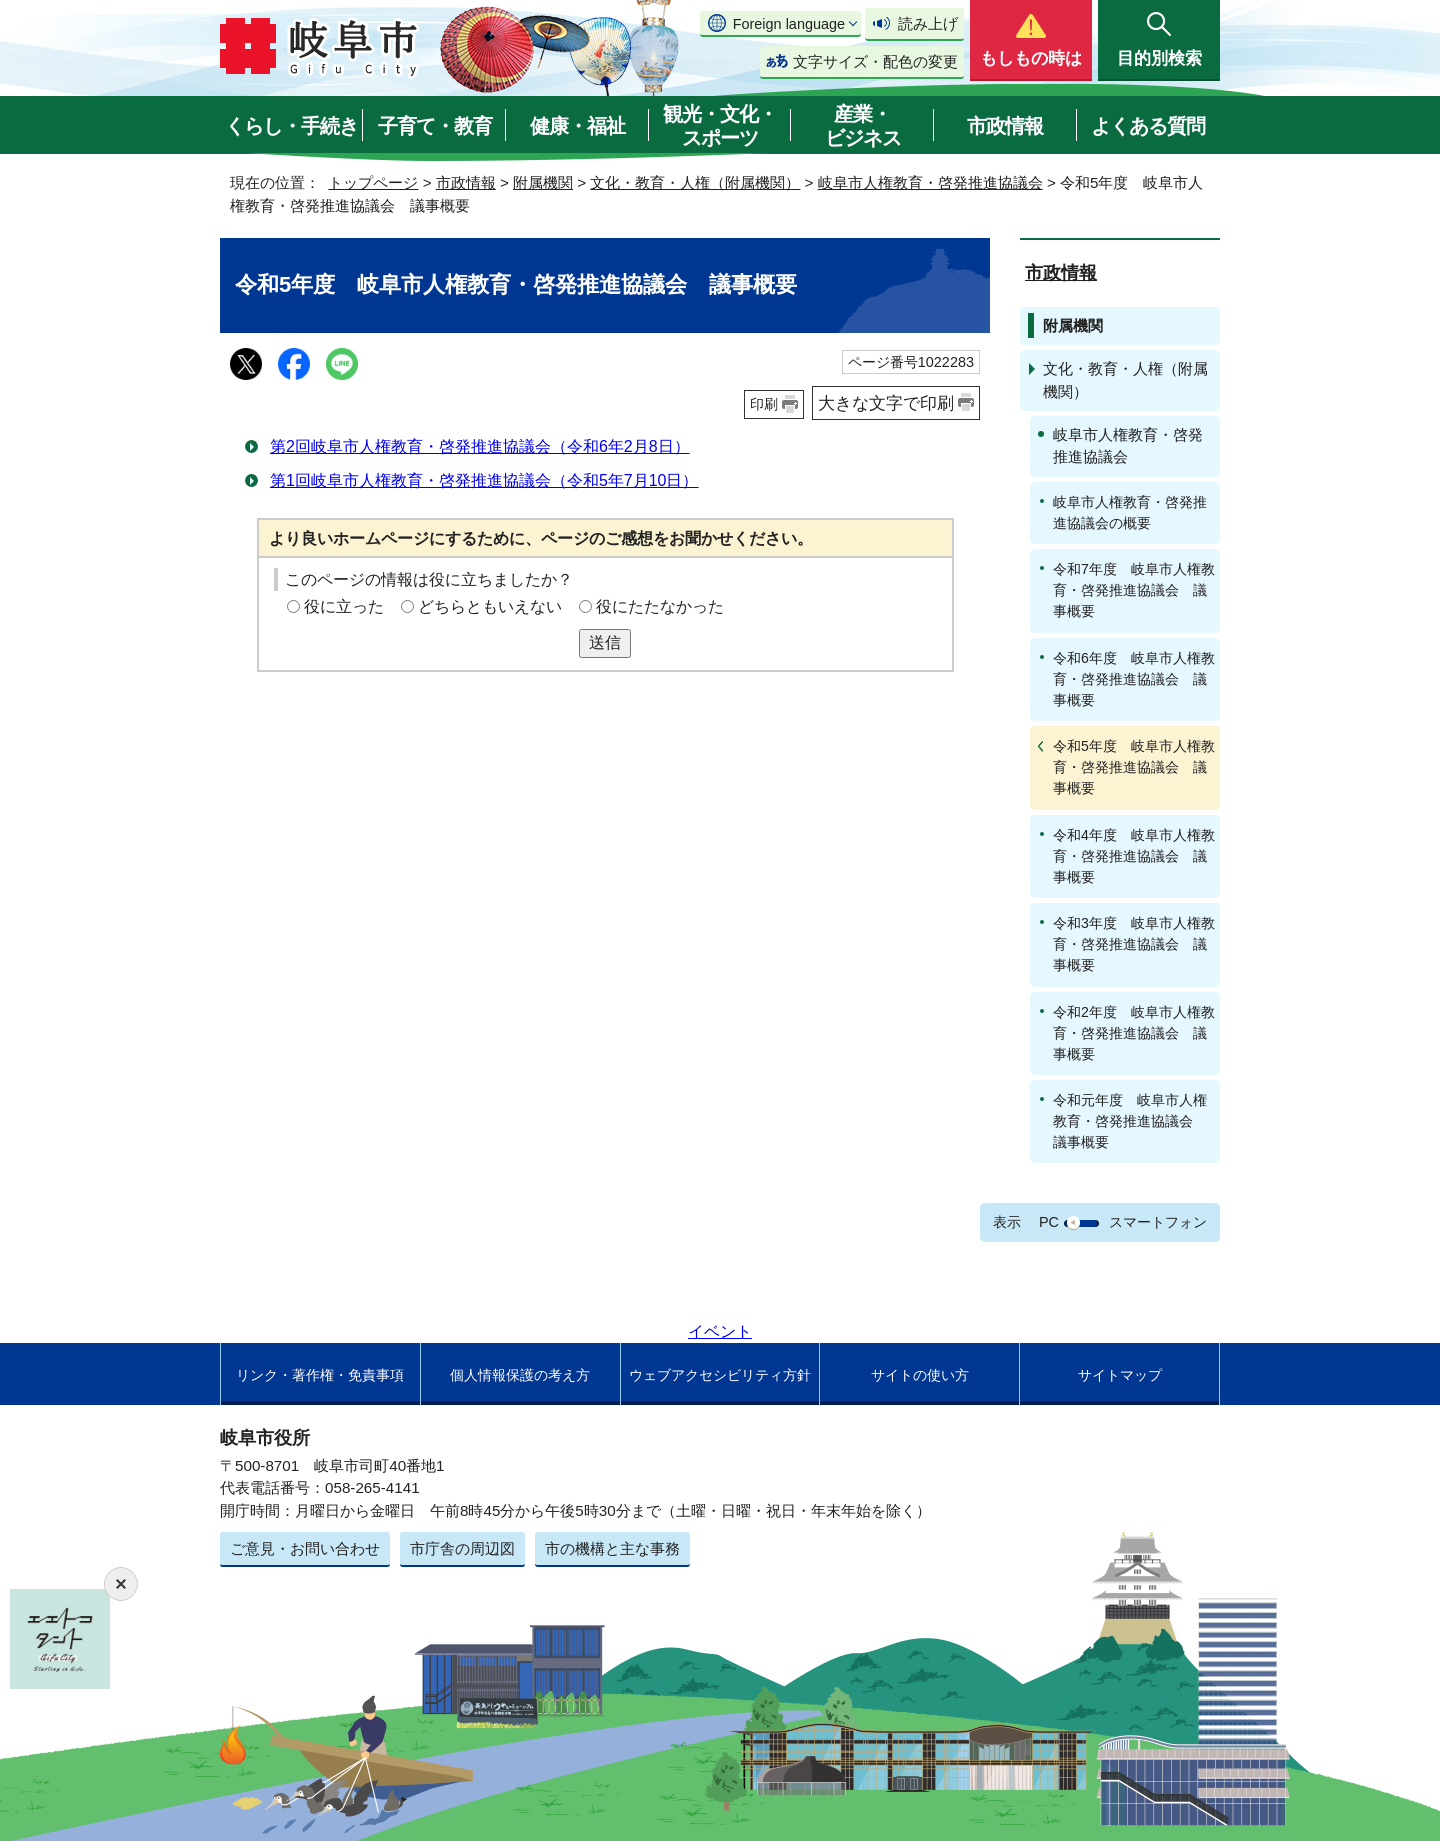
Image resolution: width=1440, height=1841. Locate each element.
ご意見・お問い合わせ (305, 1548)
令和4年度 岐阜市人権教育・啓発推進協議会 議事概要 (1134, 856)
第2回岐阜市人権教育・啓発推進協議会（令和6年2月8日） (480, 446)
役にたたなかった (660, 606)
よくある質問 (1148, 126)
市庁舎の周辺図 (462, 1548)
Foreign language (789, 24)
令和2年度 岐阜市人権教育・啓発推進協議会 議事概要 (1134, 1033)
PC (1049, 1222)
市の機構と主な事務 (612, 1548)
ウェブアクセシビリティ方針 (720, 1375)
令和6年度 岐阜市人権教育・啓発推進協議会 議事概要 (1134, 679)
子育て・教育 (435, 126)
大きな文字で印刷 (886, 403)
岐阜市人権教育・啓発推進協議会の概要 (1130, 512)
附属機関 (543, 182)
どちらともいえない (490, 606)
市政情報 (1005, 126)
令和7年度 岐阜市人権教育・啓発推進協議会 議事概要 (1134, 590)
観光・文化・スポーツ (720, 126)
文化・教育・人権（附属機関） (695, 182)
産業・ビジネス (863, 126)
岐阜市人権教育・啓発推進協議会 (930, 182)
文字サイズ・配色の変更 (875, 61)
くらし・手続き (291, 126)
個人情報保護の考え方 (520, 1375)
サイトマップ (1120, 1375)
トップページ (373, 182)
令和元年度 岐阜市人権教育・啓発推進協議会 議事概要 (1130, 1121)
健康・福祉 (577, 126)
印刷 (764, 404)
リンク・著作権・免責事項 (320, 1375)
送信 (605, 642)
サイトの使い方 (920, 1375)
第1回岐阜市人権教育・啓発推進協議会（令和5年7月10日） (484, 480)
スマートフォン (1158, 1222)
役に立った (344, 606)
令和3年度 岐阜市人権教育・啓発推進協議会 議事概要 (1134, 944)
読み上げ (928, 23)
